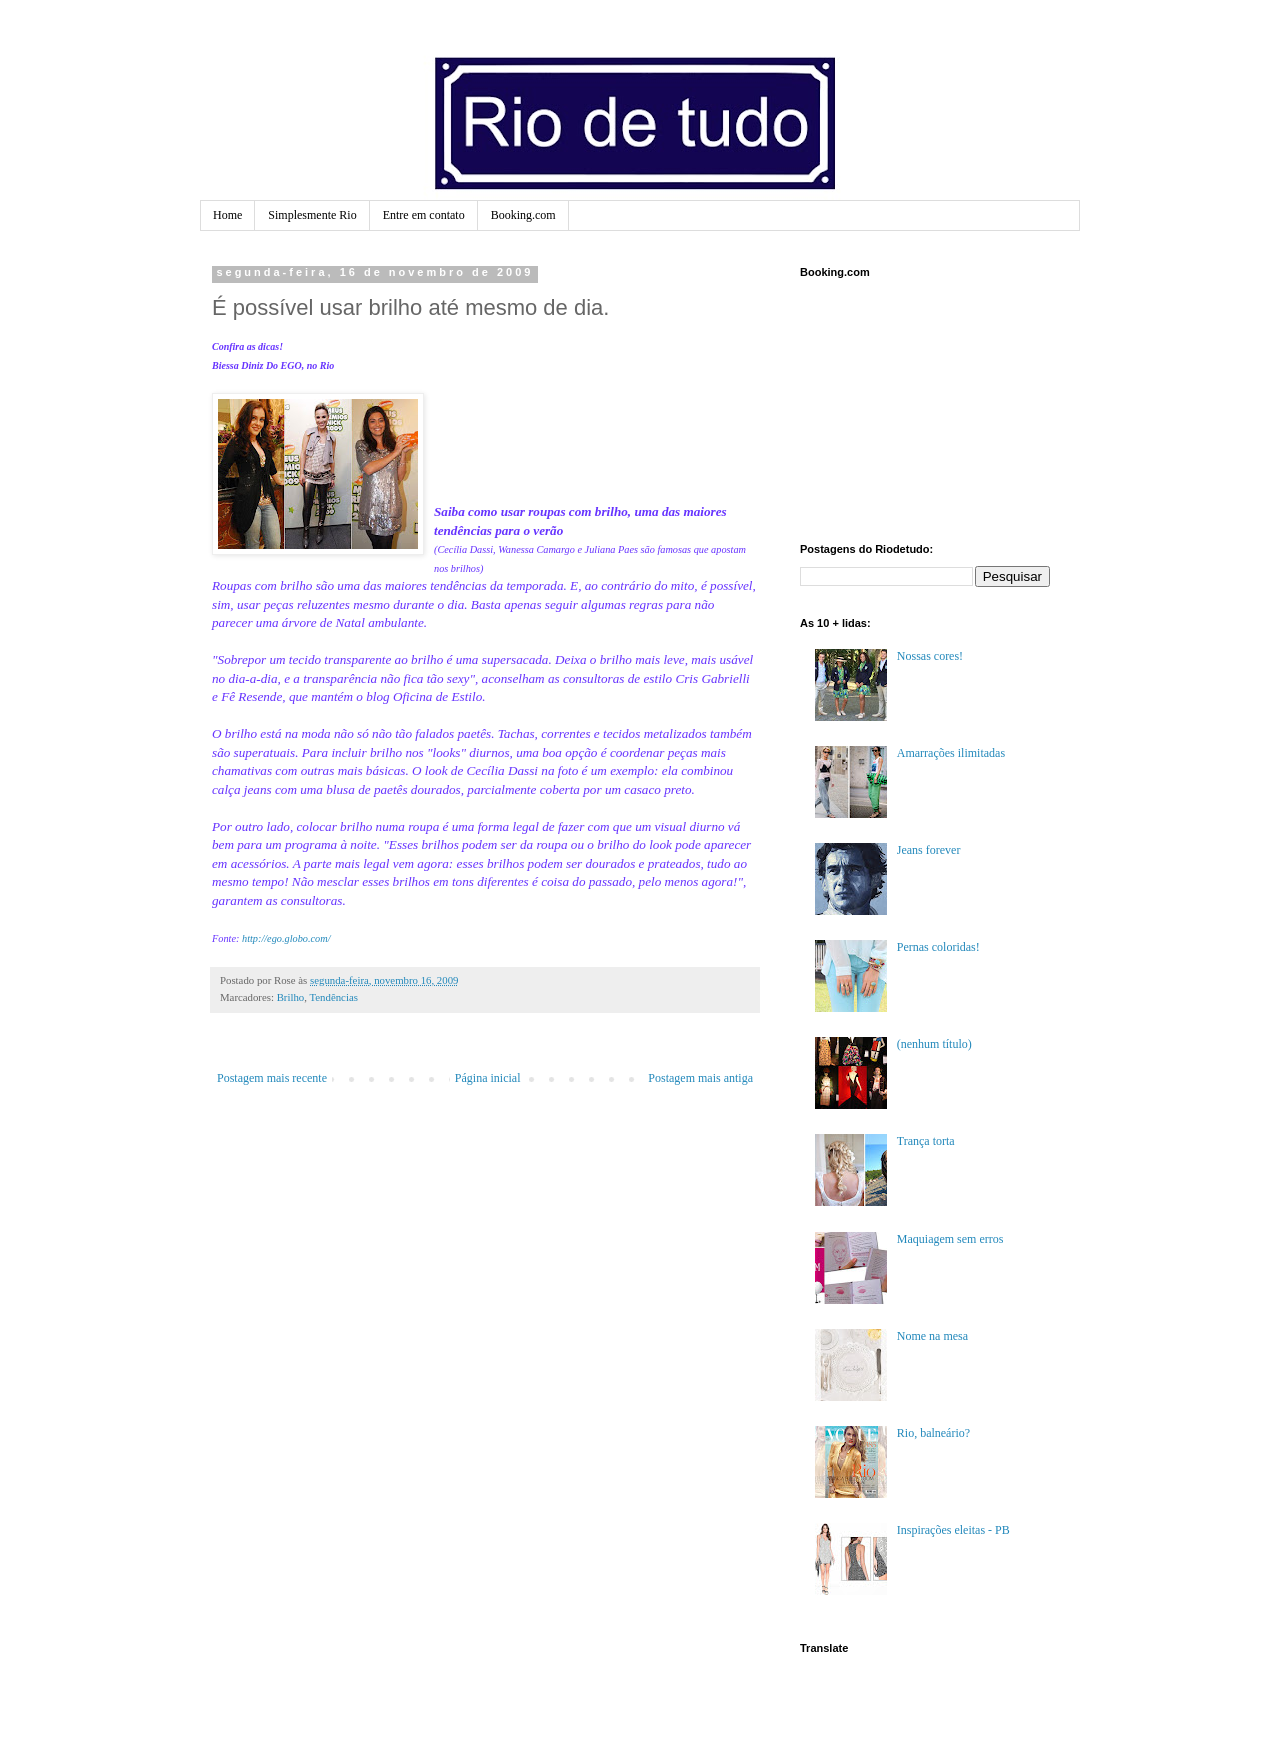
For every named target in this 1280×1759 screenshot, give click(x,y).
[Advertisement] (900, 408)
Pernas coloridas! (938, 947)
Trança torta (926, 1141)
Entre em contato (424, 215)
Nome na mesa (932, 1336)
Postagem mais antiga (700, 1078)
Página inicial (488, 1078)
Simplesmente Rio (312, 215)
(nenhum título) (934, 1044)
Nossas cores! (930, 656)
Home (227, 215)
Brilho (291, 997)
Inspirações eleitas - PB (953, 1530)
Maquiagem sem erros (950, 1239)
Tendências (333, 997)
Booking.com (523, 215)
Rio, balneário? (933, 1433)
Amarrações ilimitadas (951, 753)
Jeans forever (929, 850)
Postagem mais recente (272, 1078)
